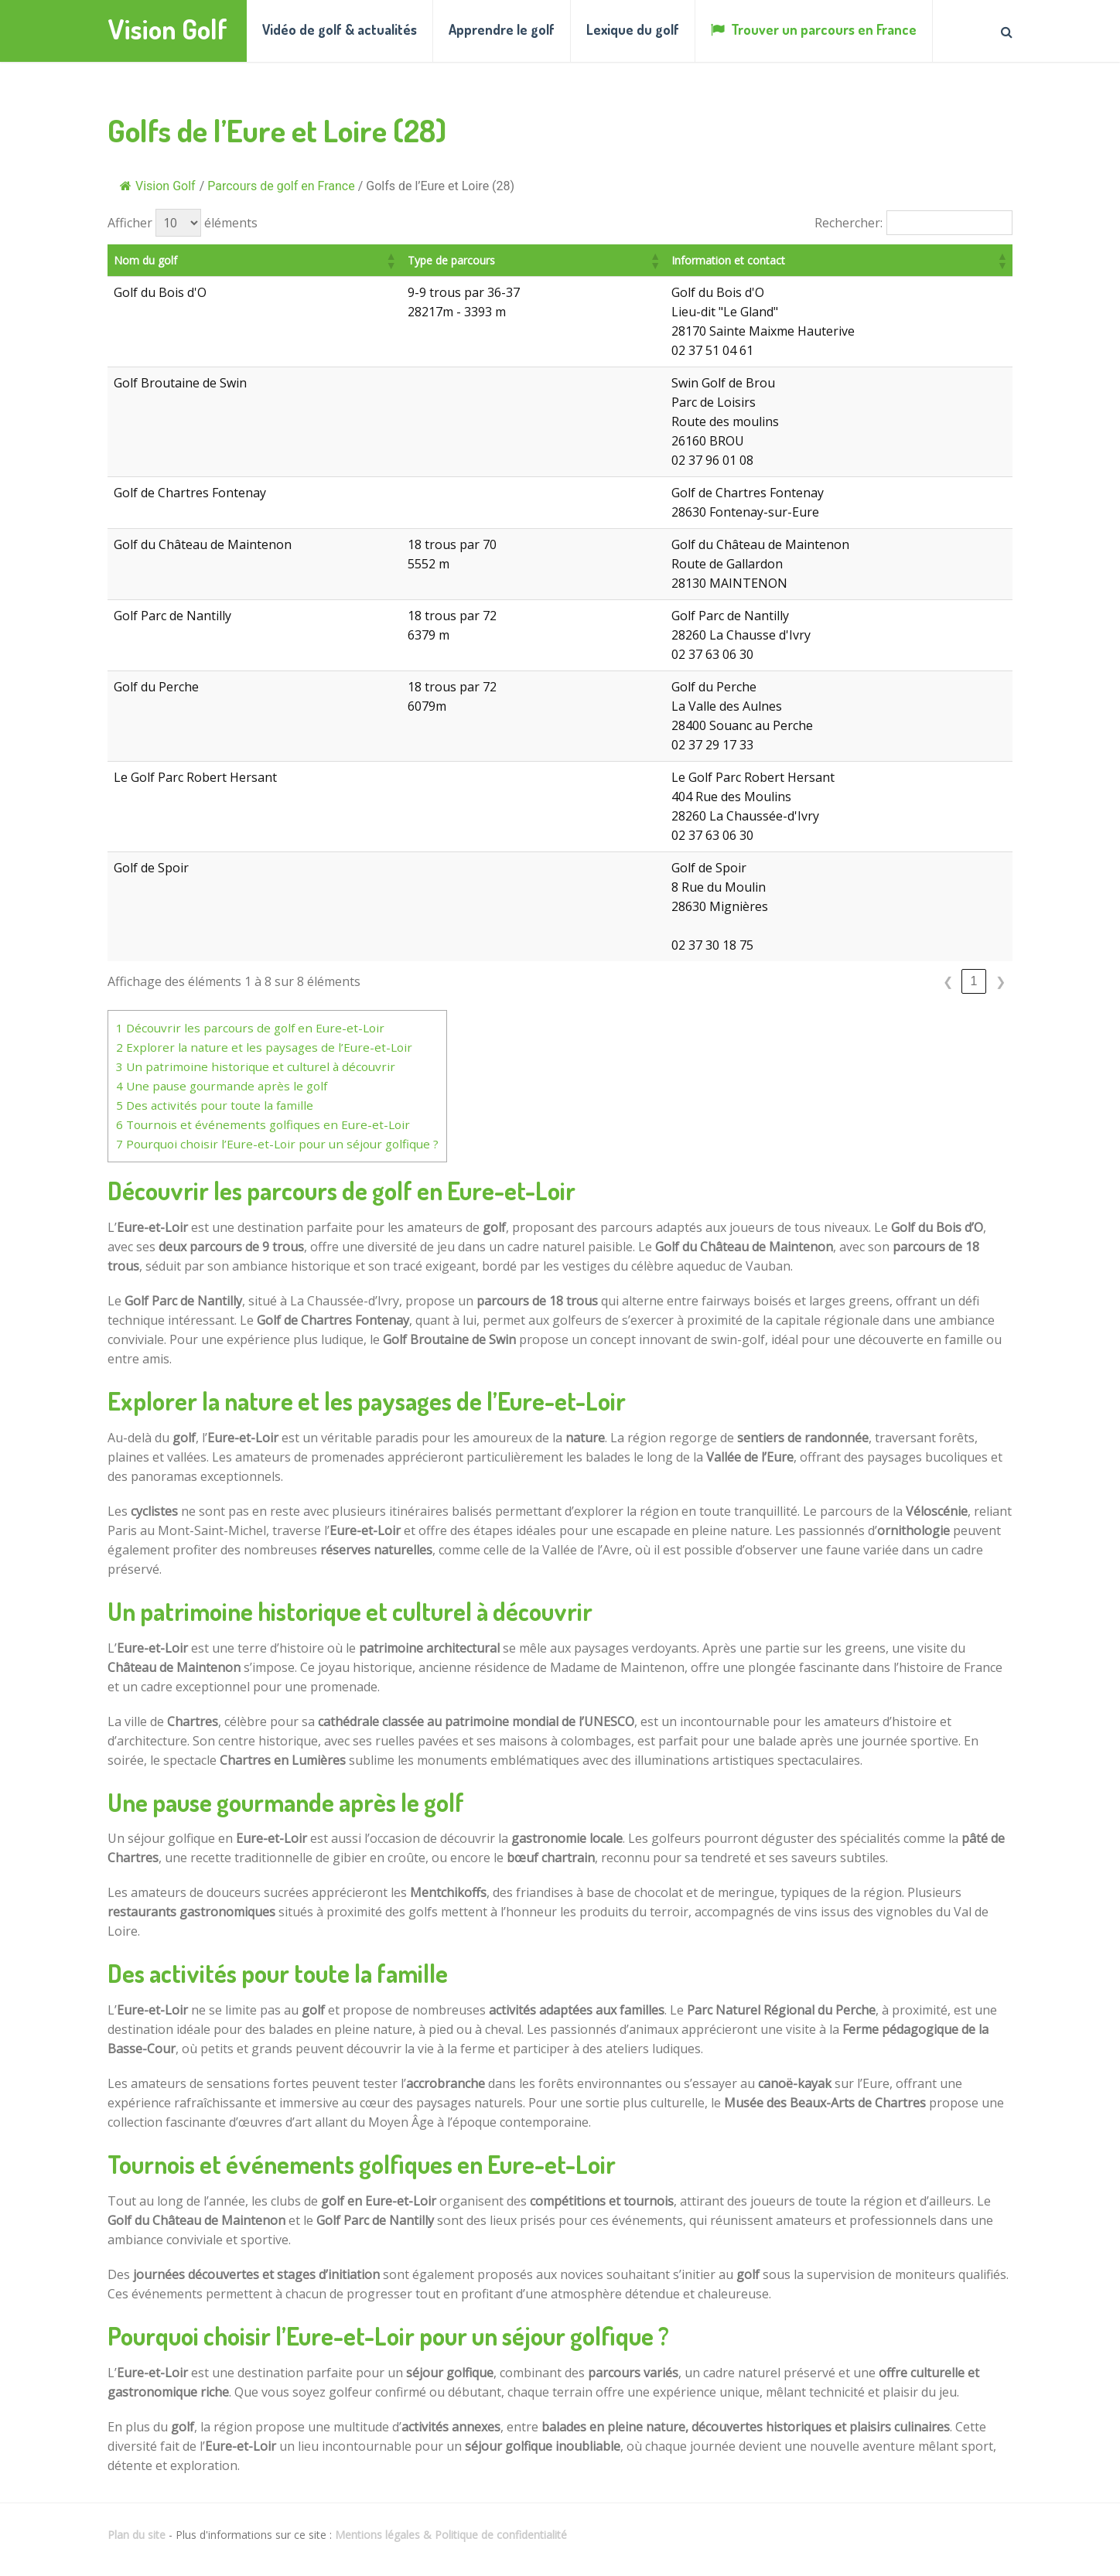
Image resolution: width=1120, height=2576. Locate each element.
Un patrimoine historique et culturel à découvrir (255, 1066)
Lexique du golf (632, 29)
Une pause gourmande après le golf (221, 1086)
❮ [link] (948, 981)
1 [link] (974, 981)
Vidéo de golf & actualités (339, 29)
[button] (434, 260)
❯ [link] (1000, 981)
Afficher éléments (183, 223)
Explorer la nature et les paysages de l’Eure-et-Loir (264, 1047)
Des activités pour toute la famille (214, 1105)
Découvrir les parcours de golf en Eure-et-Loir (250, 1028)
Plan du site (137, 2534)
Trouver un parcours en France (814, 29)
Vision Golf (167, 29)
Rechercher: (848, 222)
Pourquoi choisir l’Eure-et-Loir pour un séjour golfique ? (277, 1144)
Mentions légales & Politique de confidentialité (451, 2534)
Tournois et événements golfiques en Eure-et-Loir (263, 1124)
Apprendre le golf (502, 29)
